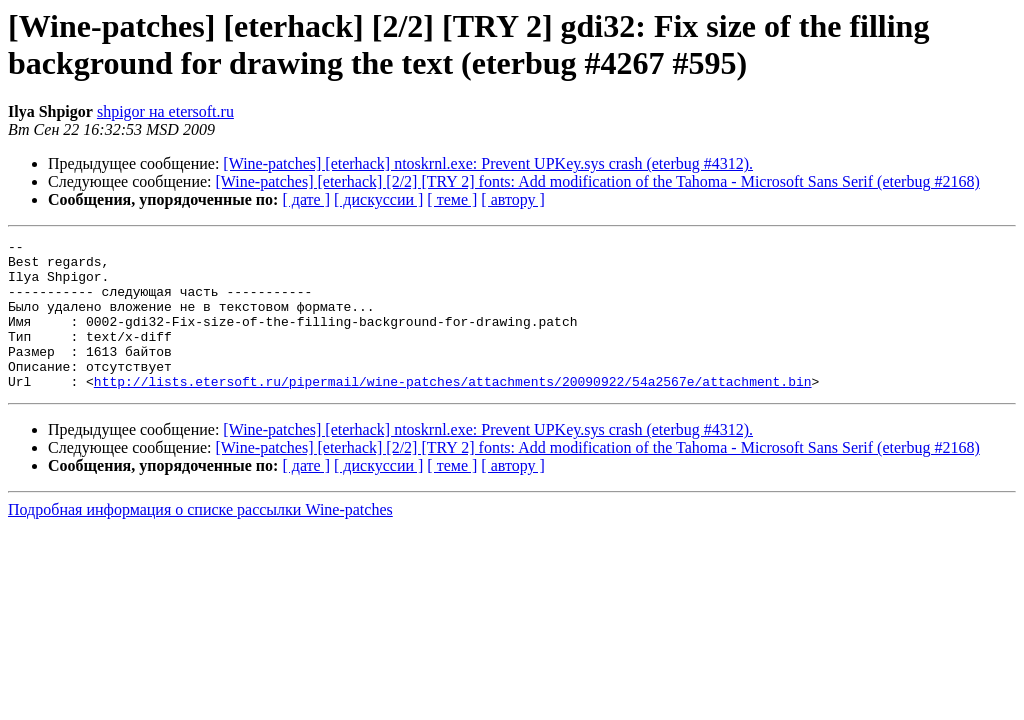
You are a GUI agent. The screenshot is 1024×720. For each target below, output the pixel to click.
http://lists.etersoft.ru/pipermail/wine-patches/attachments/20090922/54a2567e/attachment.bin (453, 411)
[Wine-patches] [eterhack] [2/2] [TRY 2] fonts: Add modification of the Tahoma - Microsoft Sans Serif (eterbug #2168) (598, 181)
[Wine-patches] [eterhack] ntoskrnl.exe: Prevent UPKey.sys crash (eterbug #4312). (488, 163)
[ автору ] (512, 199)
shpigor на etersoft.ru (165, 111)
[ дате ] (306, 199)
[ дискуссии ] (378, 199)
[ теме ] (452, 199)
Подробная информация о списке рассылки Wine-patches (200, 539)
